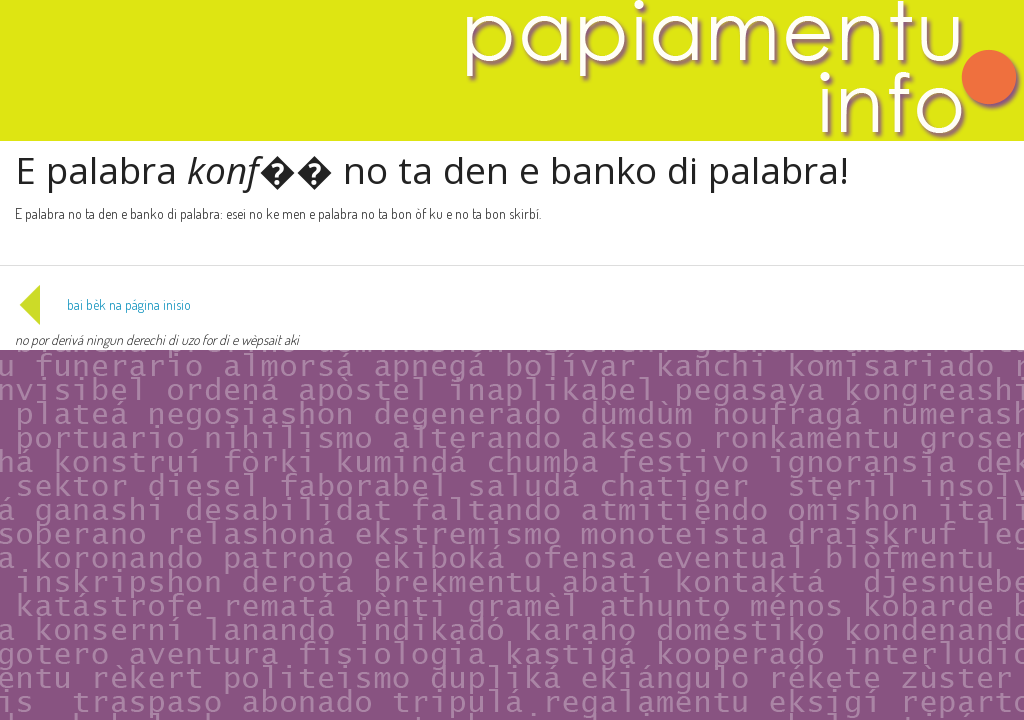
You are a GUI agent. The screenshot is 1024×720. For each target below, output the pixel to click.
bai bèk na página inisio (103, 304)
